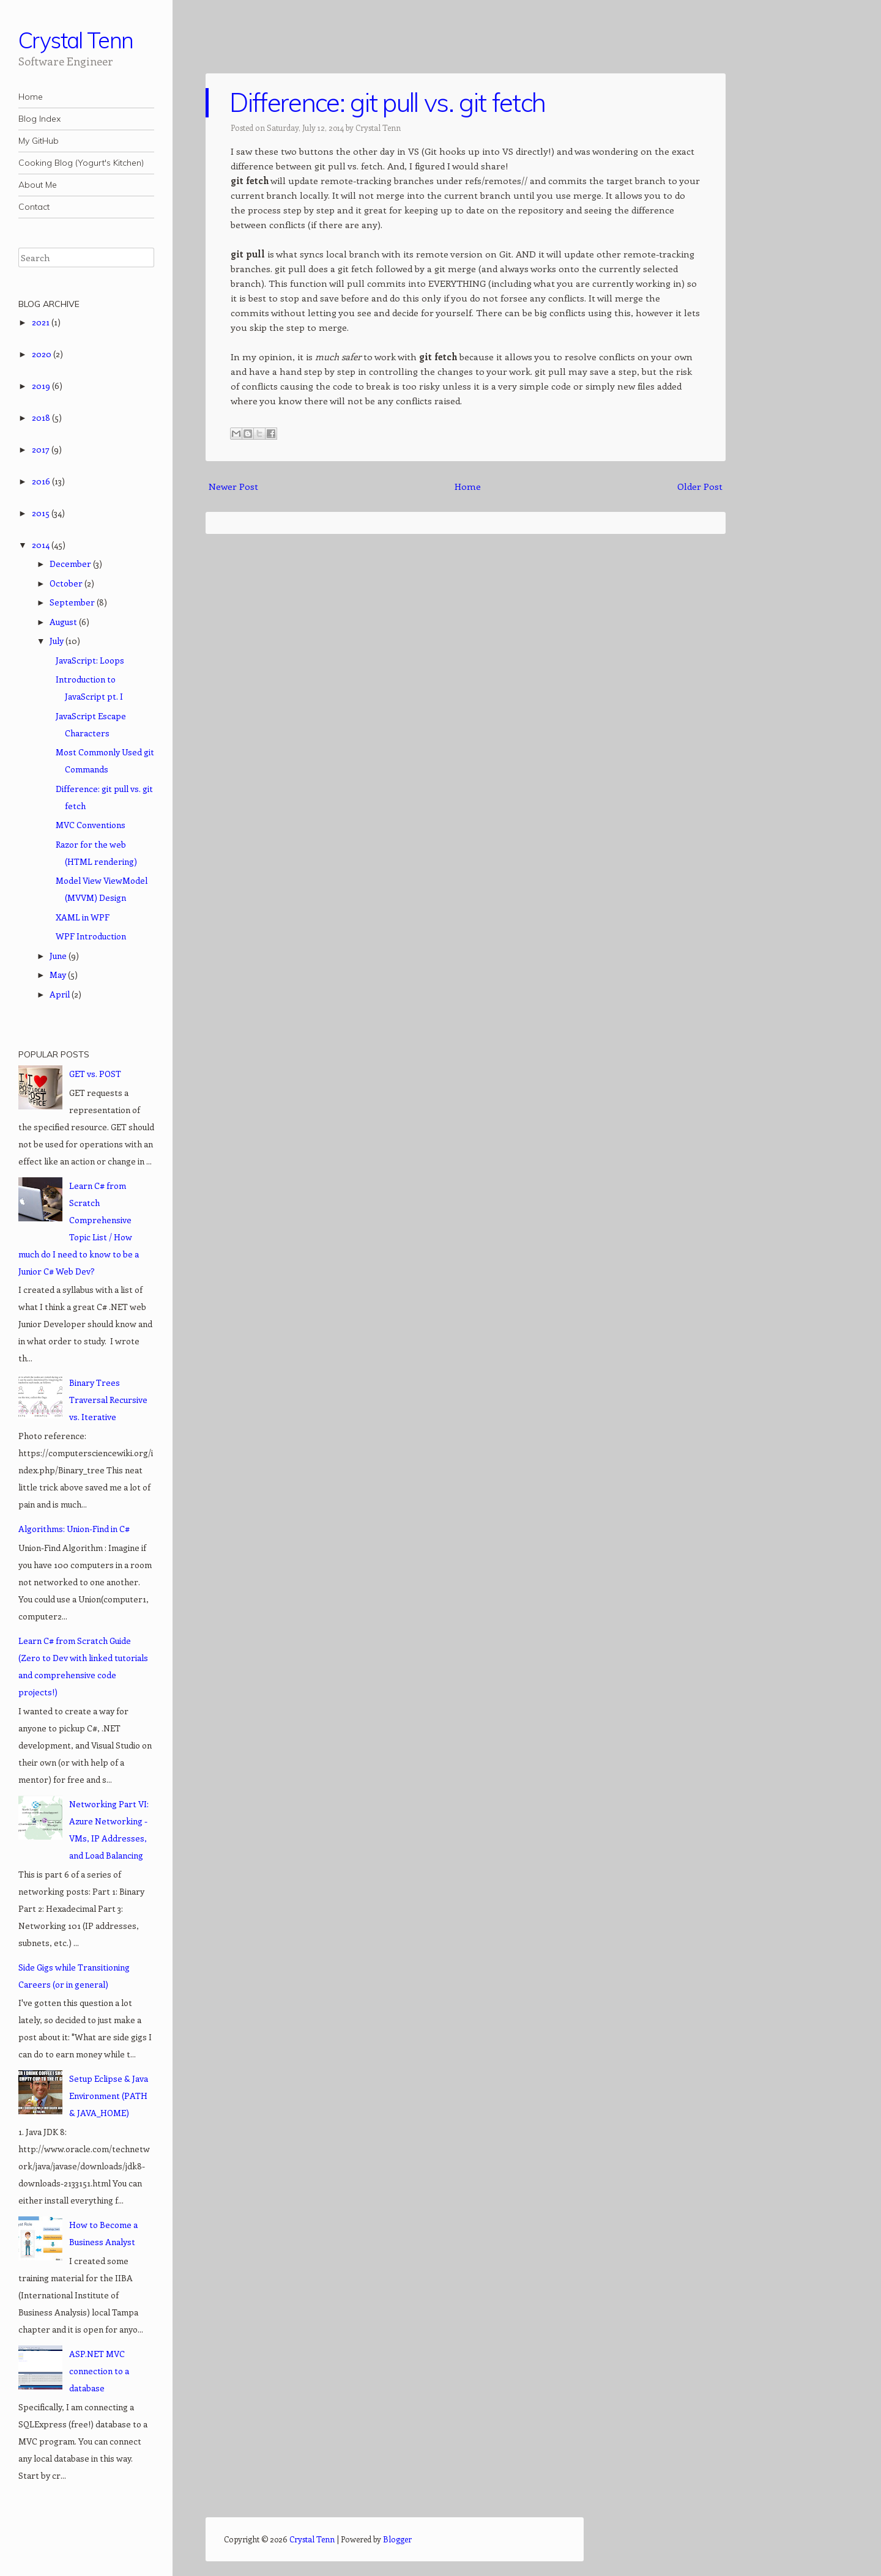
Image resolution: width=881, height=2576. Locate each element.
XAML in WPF (83, 917)
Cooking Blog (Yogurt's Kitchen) (81, 162)
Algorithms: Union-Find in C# (74, 1528)
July (57, 640)
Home (30, 96)
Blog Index (39, 118)
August (64, 621)
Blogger (397, 2539)
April (61, 994)
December (71, 563)
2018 (42, 417)
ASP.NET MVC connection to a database (99, 2371)
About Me (37, 184)
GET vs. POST (95, 1073)
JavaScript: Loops (90, 660)
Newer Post (233, 486)
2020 (42, 354)
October (67, 583)
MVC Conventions (90, 825)
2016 (42, 481)
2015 (41, 513)
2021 (41, 322)
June (59, 955)
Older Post (700, 486)
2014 (41, 544)
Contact (34, 206)
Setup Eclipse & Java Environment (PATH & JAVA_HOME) (108, 2096)
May (59, 974)
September (73, 602)
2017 (41, 449)
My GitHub (38, 140)
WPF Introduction (91, 936)
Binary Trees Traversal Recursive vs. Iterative (108, 1400)
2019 (42, 385)
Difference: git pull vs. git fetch (387, 102)
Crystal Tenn (75, 40)
